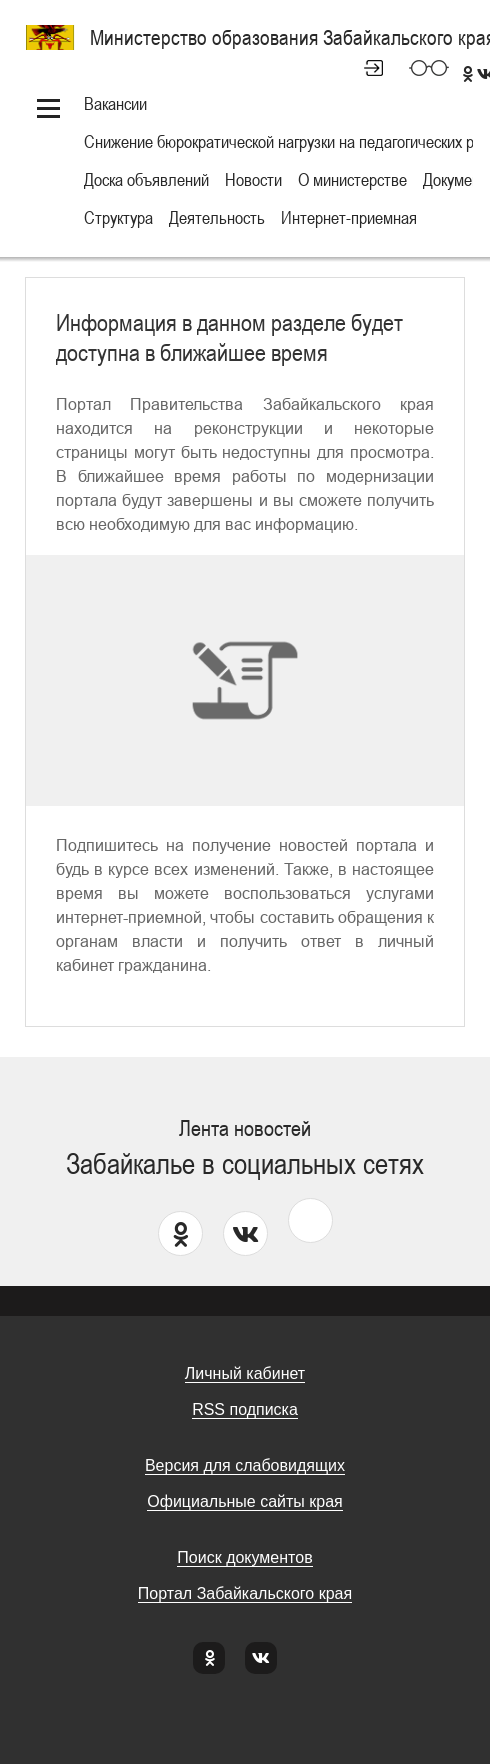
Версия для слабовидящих (245, 1465)
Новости (253, 179)
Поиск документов (244, 1557)
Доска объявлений (146, 179)
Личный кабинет (365, 68)
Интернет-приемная (349, 217)
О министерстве (352, 179)
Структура (118, 217)
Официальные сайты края (244, 1501)
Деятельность (217, 217)
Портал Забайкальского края (245, 1593)
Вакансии (115, 103)
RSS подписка (245, 1409)
